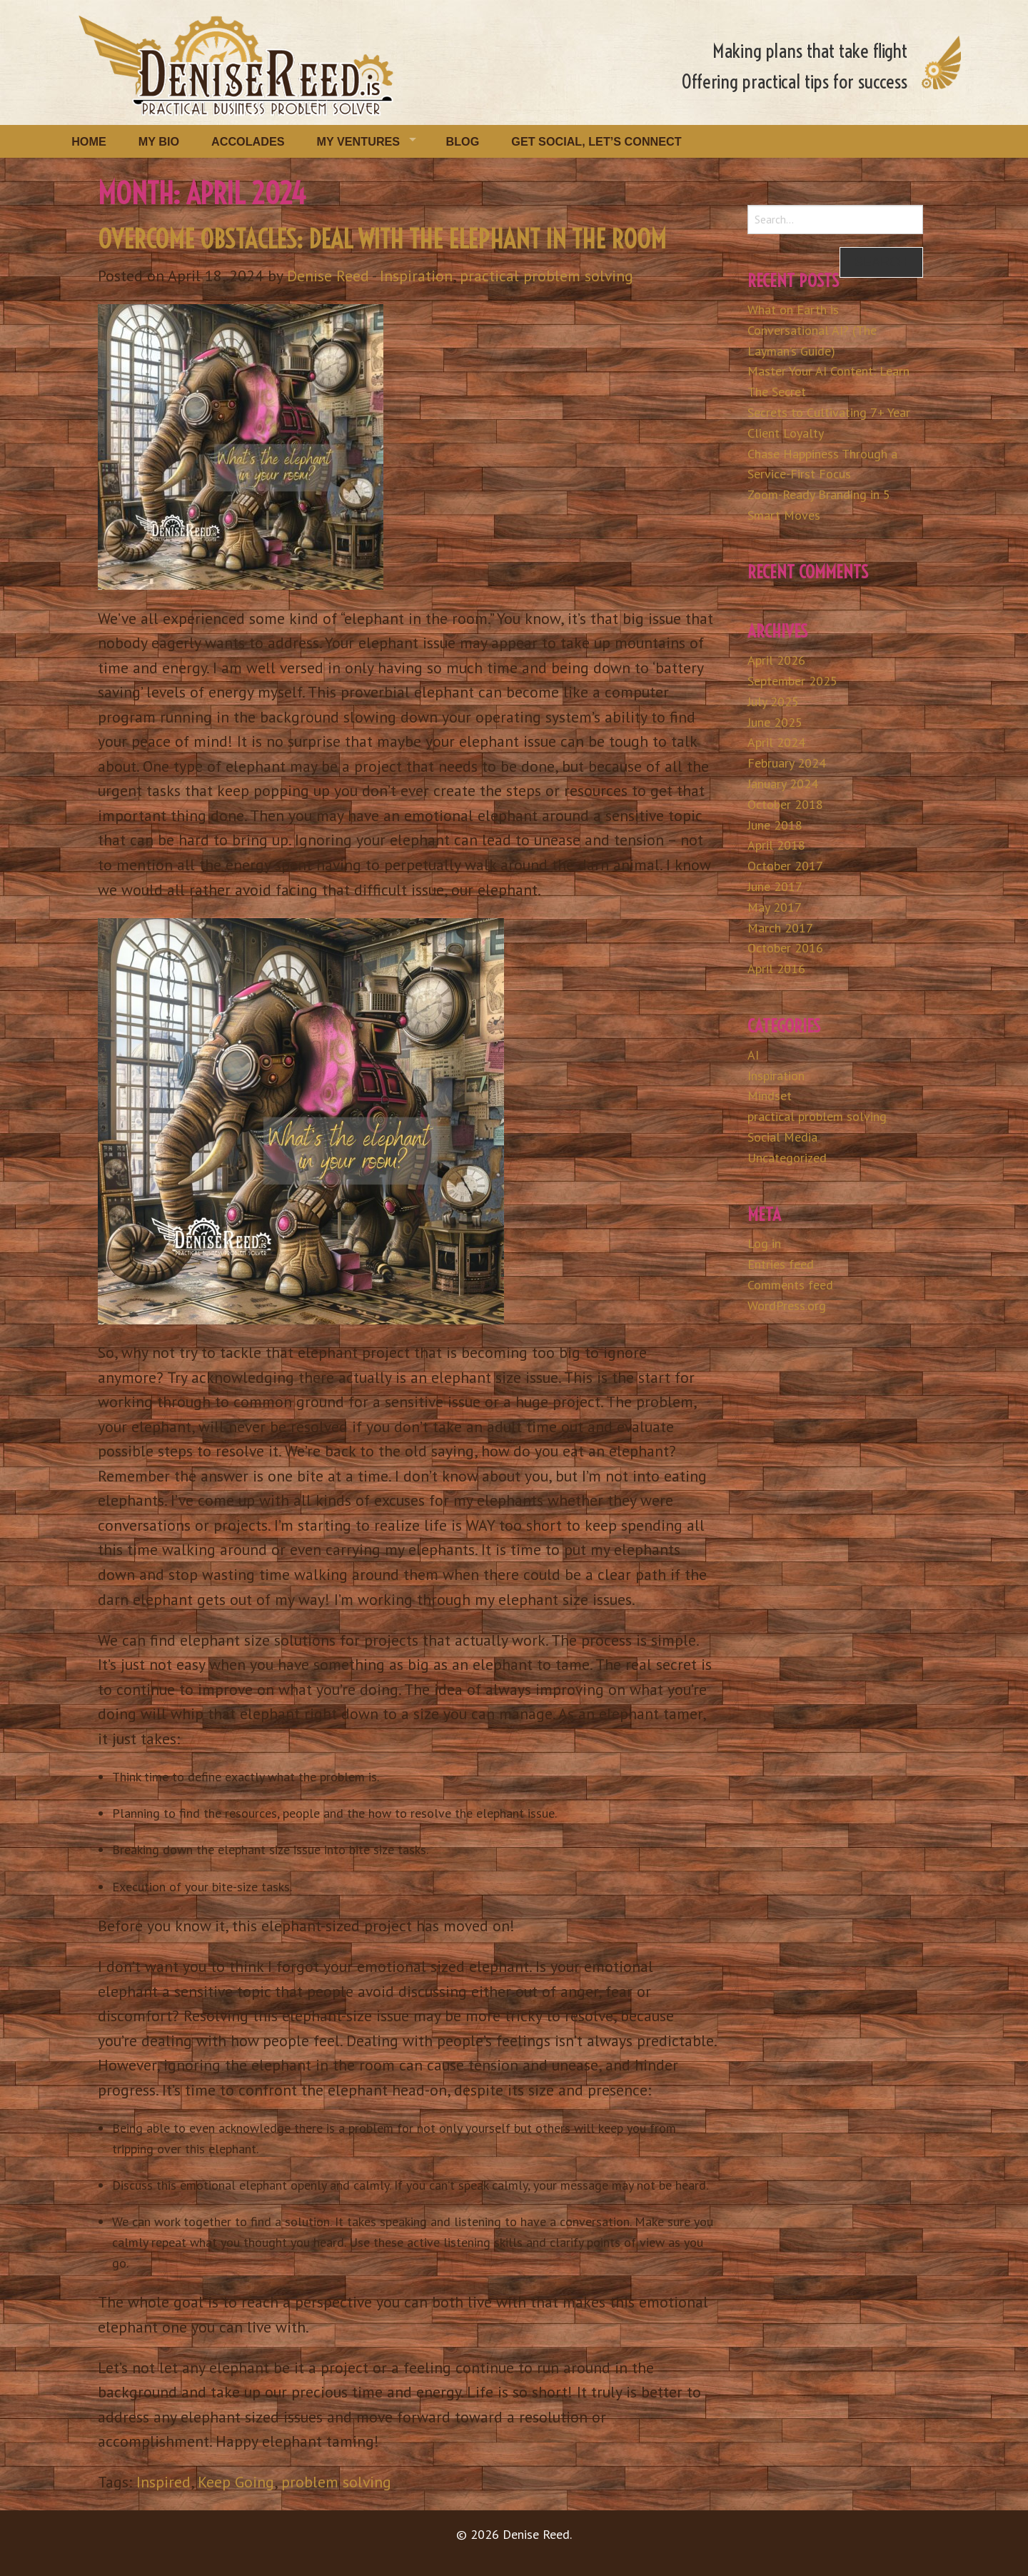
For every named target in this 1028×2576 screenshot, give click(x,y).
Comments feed (790, 1285)
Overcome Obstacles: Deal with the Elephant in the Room (382, 239)
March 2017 (780, 928)
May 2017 (774, 907)
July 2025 (773, 701)
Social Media (782, 1137)
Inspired (163, 2482)
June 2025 (774, 722)
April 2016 (776, 968)
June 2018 (774, 825)
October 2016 (785, 948)
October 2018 (785, 804)
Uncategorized (787, 1157)
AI (753, 1055)
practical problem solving (546, 276)
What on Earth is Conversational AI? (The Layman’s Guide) (812, 330)
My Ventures (358, 141)
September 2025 (792, 681)
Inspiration (416, 276)
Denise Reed (328, 276)
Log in (764, 1243)
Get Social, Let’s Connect (596, 141)
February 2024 (786, 763)
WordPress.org (786, 1305)
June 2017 (774, 886)
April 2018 (776, 845)
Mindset (769, 1095)
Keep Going (236, 2482)
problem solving (336, 2482)
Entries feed (780, 1264)
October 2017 (785, 865)
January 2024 (782, 783)
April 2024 (776, 742)
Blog (463, 141)
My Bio (158, 141)
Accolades (248, 141)
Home (88, 141)
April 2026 (776, 660)
